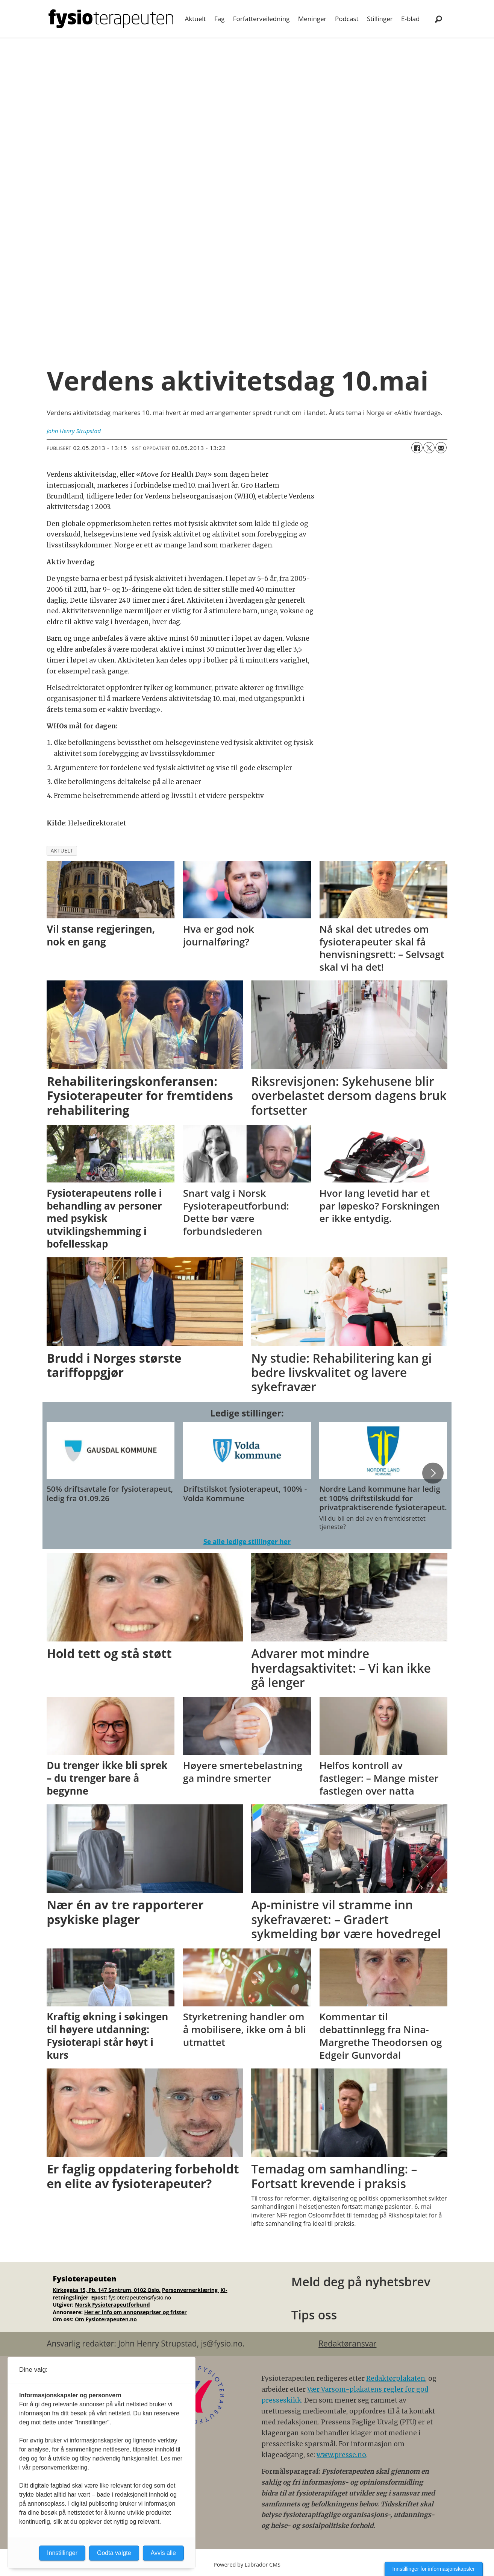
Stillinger (380, 18)
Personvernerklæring (190, 2289)
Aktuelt (195, 18)
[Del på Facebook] (417, 447)
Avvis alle (163, 2553)
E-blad (410, 18)
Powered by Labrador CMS (247, 2564)
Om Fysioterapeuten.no (106, 2319)
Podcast (347, 18)
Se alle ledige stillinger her (247, 1541)
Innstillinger (62, 2553)
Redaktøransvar (347, 2343)
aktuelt (62, 850)
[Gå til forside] (110, 18)
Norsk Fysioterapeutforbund (112, 2304)
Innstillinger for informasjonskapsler (433, 2569)
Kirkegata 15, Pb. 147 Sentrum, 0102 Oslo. (107, 2289)
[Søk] (438, 19)
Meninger (312, 18)
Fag (219, 18)
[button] (432, 1472)
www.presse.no (341, 2455)
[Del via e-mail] (441, 447)
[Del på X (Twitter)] (429, 447)
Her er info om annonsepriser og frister (135, 2312)
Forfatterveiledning (261, 18)
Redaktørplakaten (395, 2378)
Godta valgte (114, 2553)
